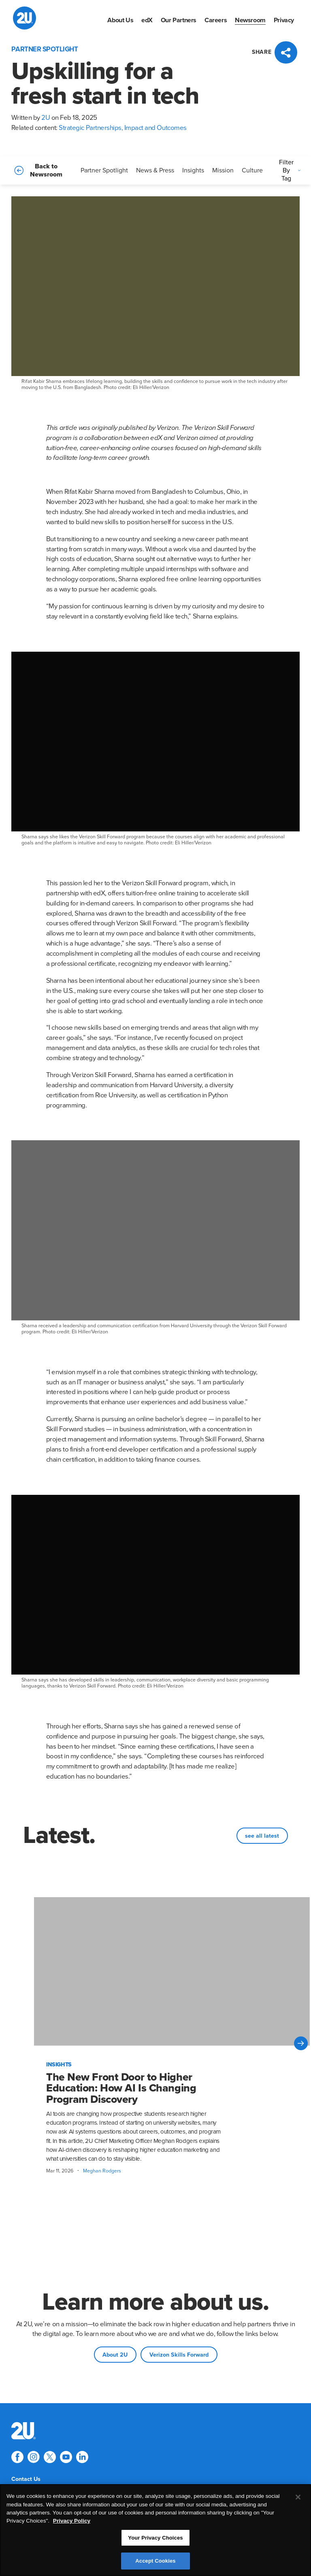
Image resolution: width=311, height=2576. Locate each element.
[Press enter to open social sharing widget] (276, 52)
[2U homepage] (24, 18)
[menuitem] (120, 20)
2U (45, 117)
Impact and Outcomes (155, 127)
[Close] (298, 2499)
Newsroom (250, 20)
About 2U (115, 2354)
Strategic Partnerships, (91, 127)
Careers (215, 20)
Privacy (284, 20)
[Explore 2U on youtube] (66, 2457)
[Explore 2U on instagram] (34, 2457)
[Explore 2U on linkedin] (82, 2457)
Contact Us (25, 2479)
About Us (120, 20)
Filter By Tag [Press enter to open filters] (290, 170)
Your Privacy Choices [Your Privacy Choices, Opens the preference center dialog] (155, 2539)
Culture (252, 170)
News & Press (155, 170)
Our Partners (178, 20)
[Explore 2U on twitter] (50, 2457)
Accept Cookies (155, 2562)
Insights (193, 170)
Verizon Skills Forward (179, 2354)
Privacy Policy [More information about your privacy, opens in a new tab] (71, 2522)
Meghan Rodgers (102, 2171)
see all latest (262, 1835)
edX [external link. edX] (147, 20)
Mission (223, 170)
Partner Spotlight (104, 170)
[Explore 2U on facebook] (17, 2457)
